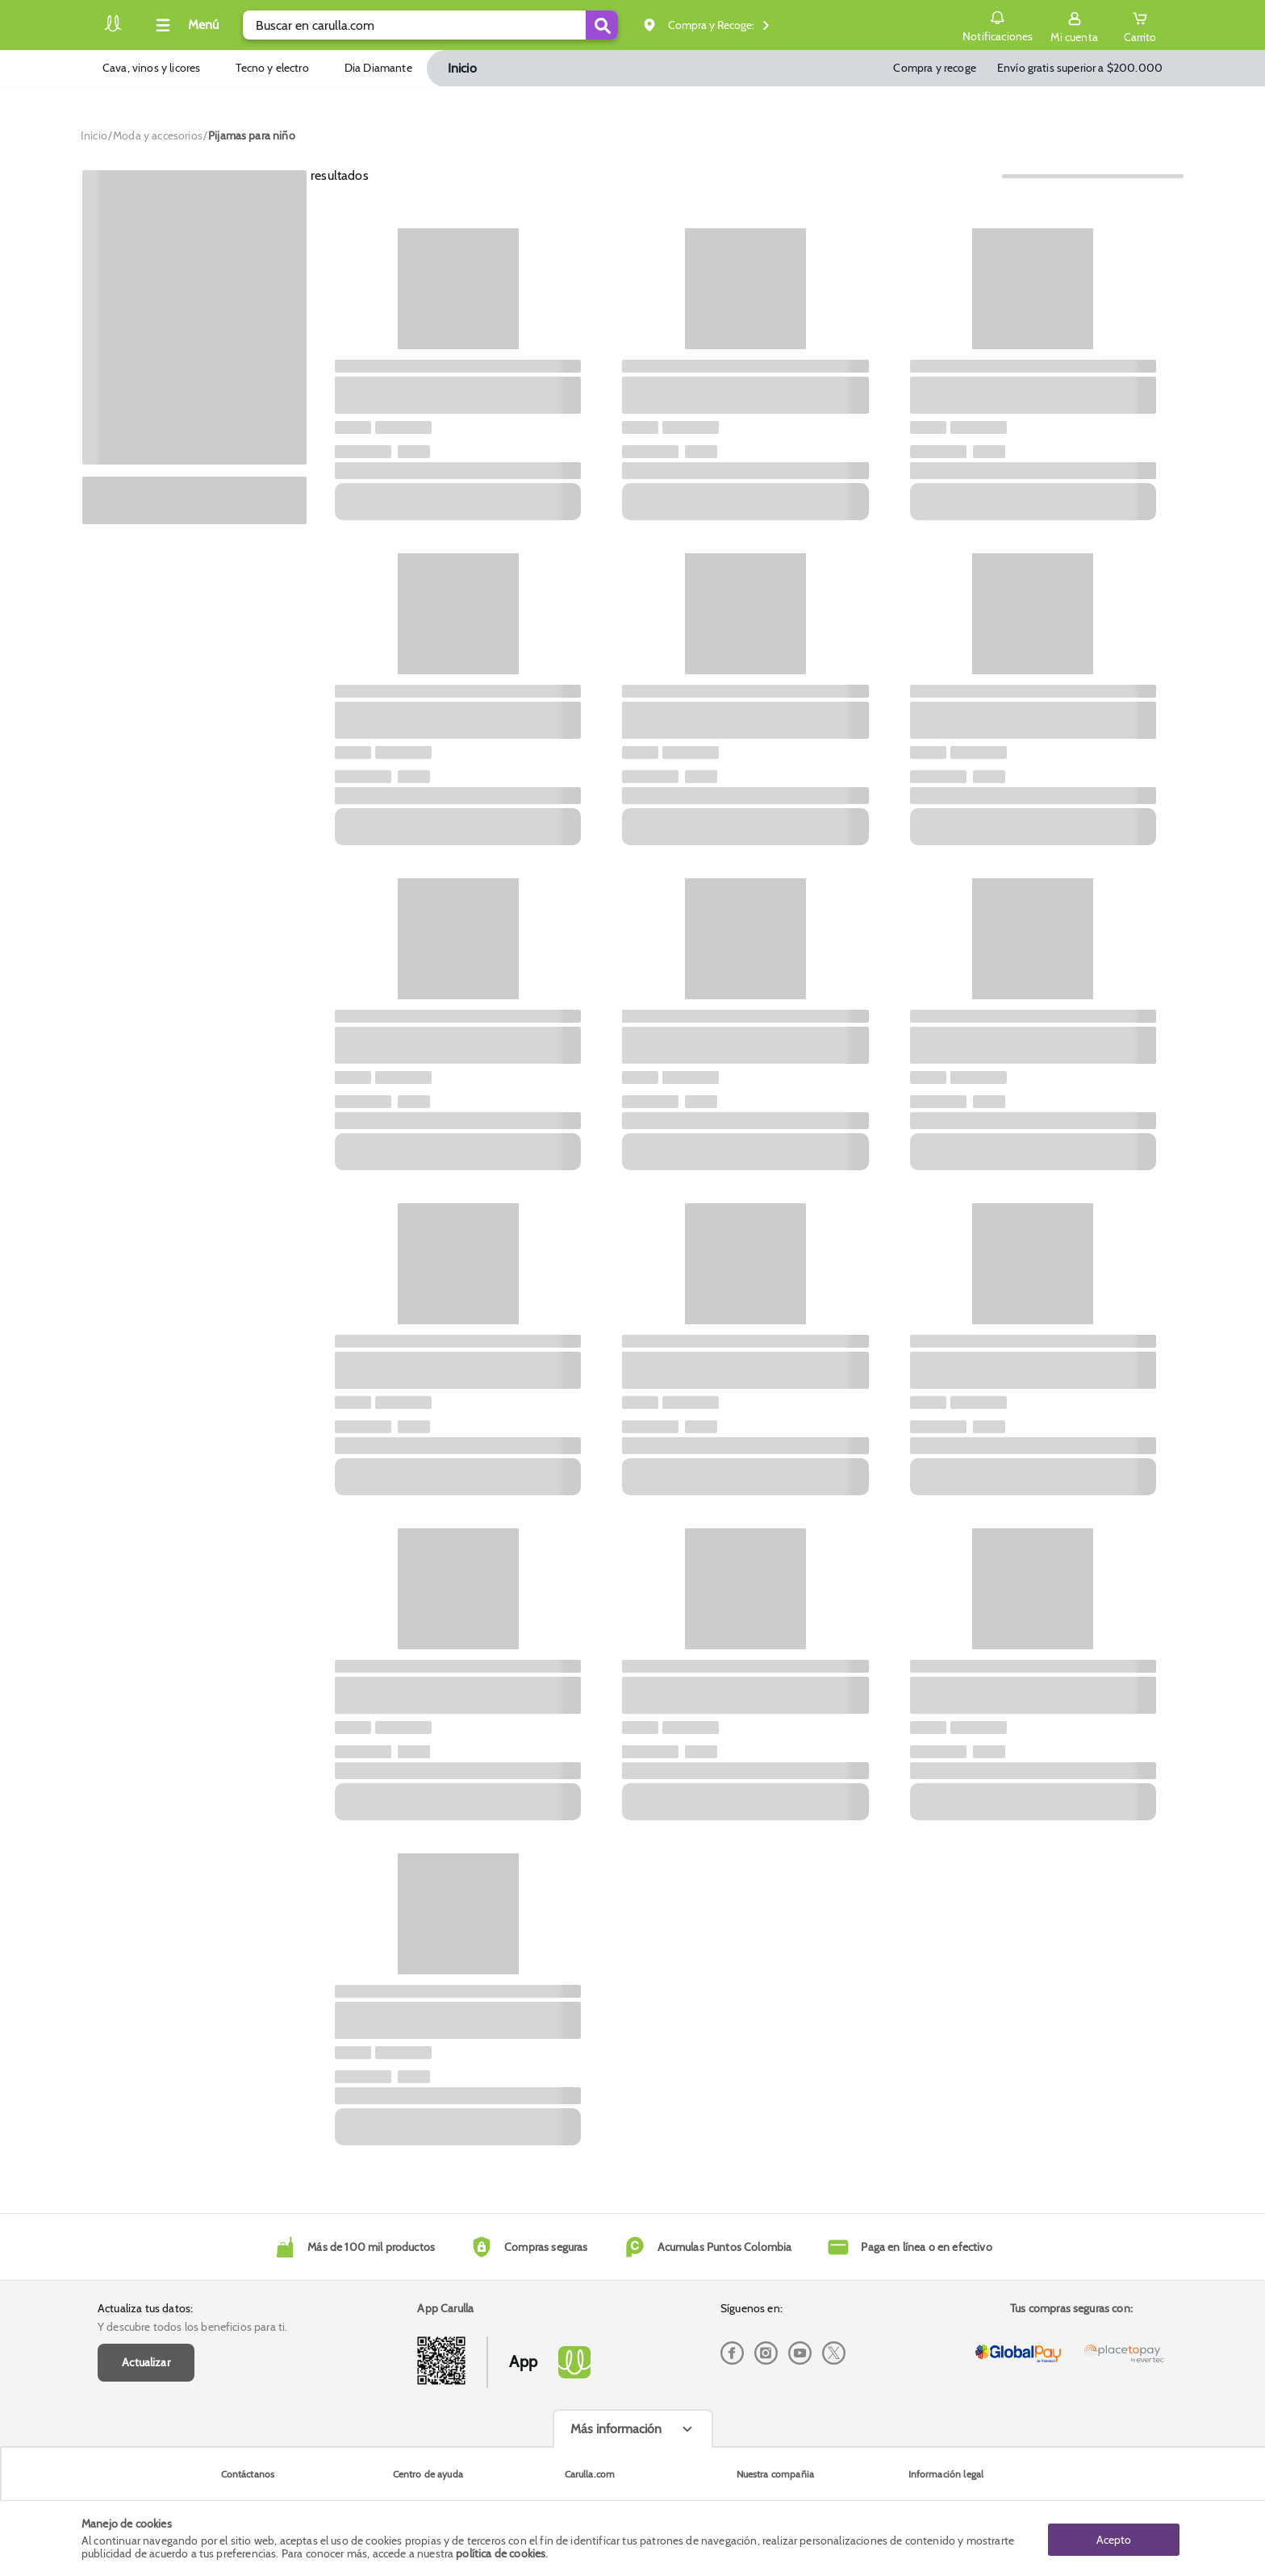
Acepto (1113, 2538)
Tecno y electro (272, 67)
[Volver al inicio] (112, 29)
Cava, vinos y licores (151, 67)
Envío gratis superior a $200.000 (1080, 67)
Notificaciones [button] (997, 24)
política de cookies (500, 2553)
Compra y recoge (934, 67)
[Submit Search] (602, 25)
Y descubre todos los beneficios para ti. (192, 2326)
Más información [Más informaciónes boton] (616, 2428)
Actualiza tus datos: (145, 2308)
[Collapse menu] (184, 25)
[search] (430, 25)
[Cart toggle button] (1140, 25)
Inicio (462, 68)
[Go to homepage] (94, 135)
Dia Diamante (378, 67)
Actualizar (146, 2362)
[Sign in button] (1074, 25)
